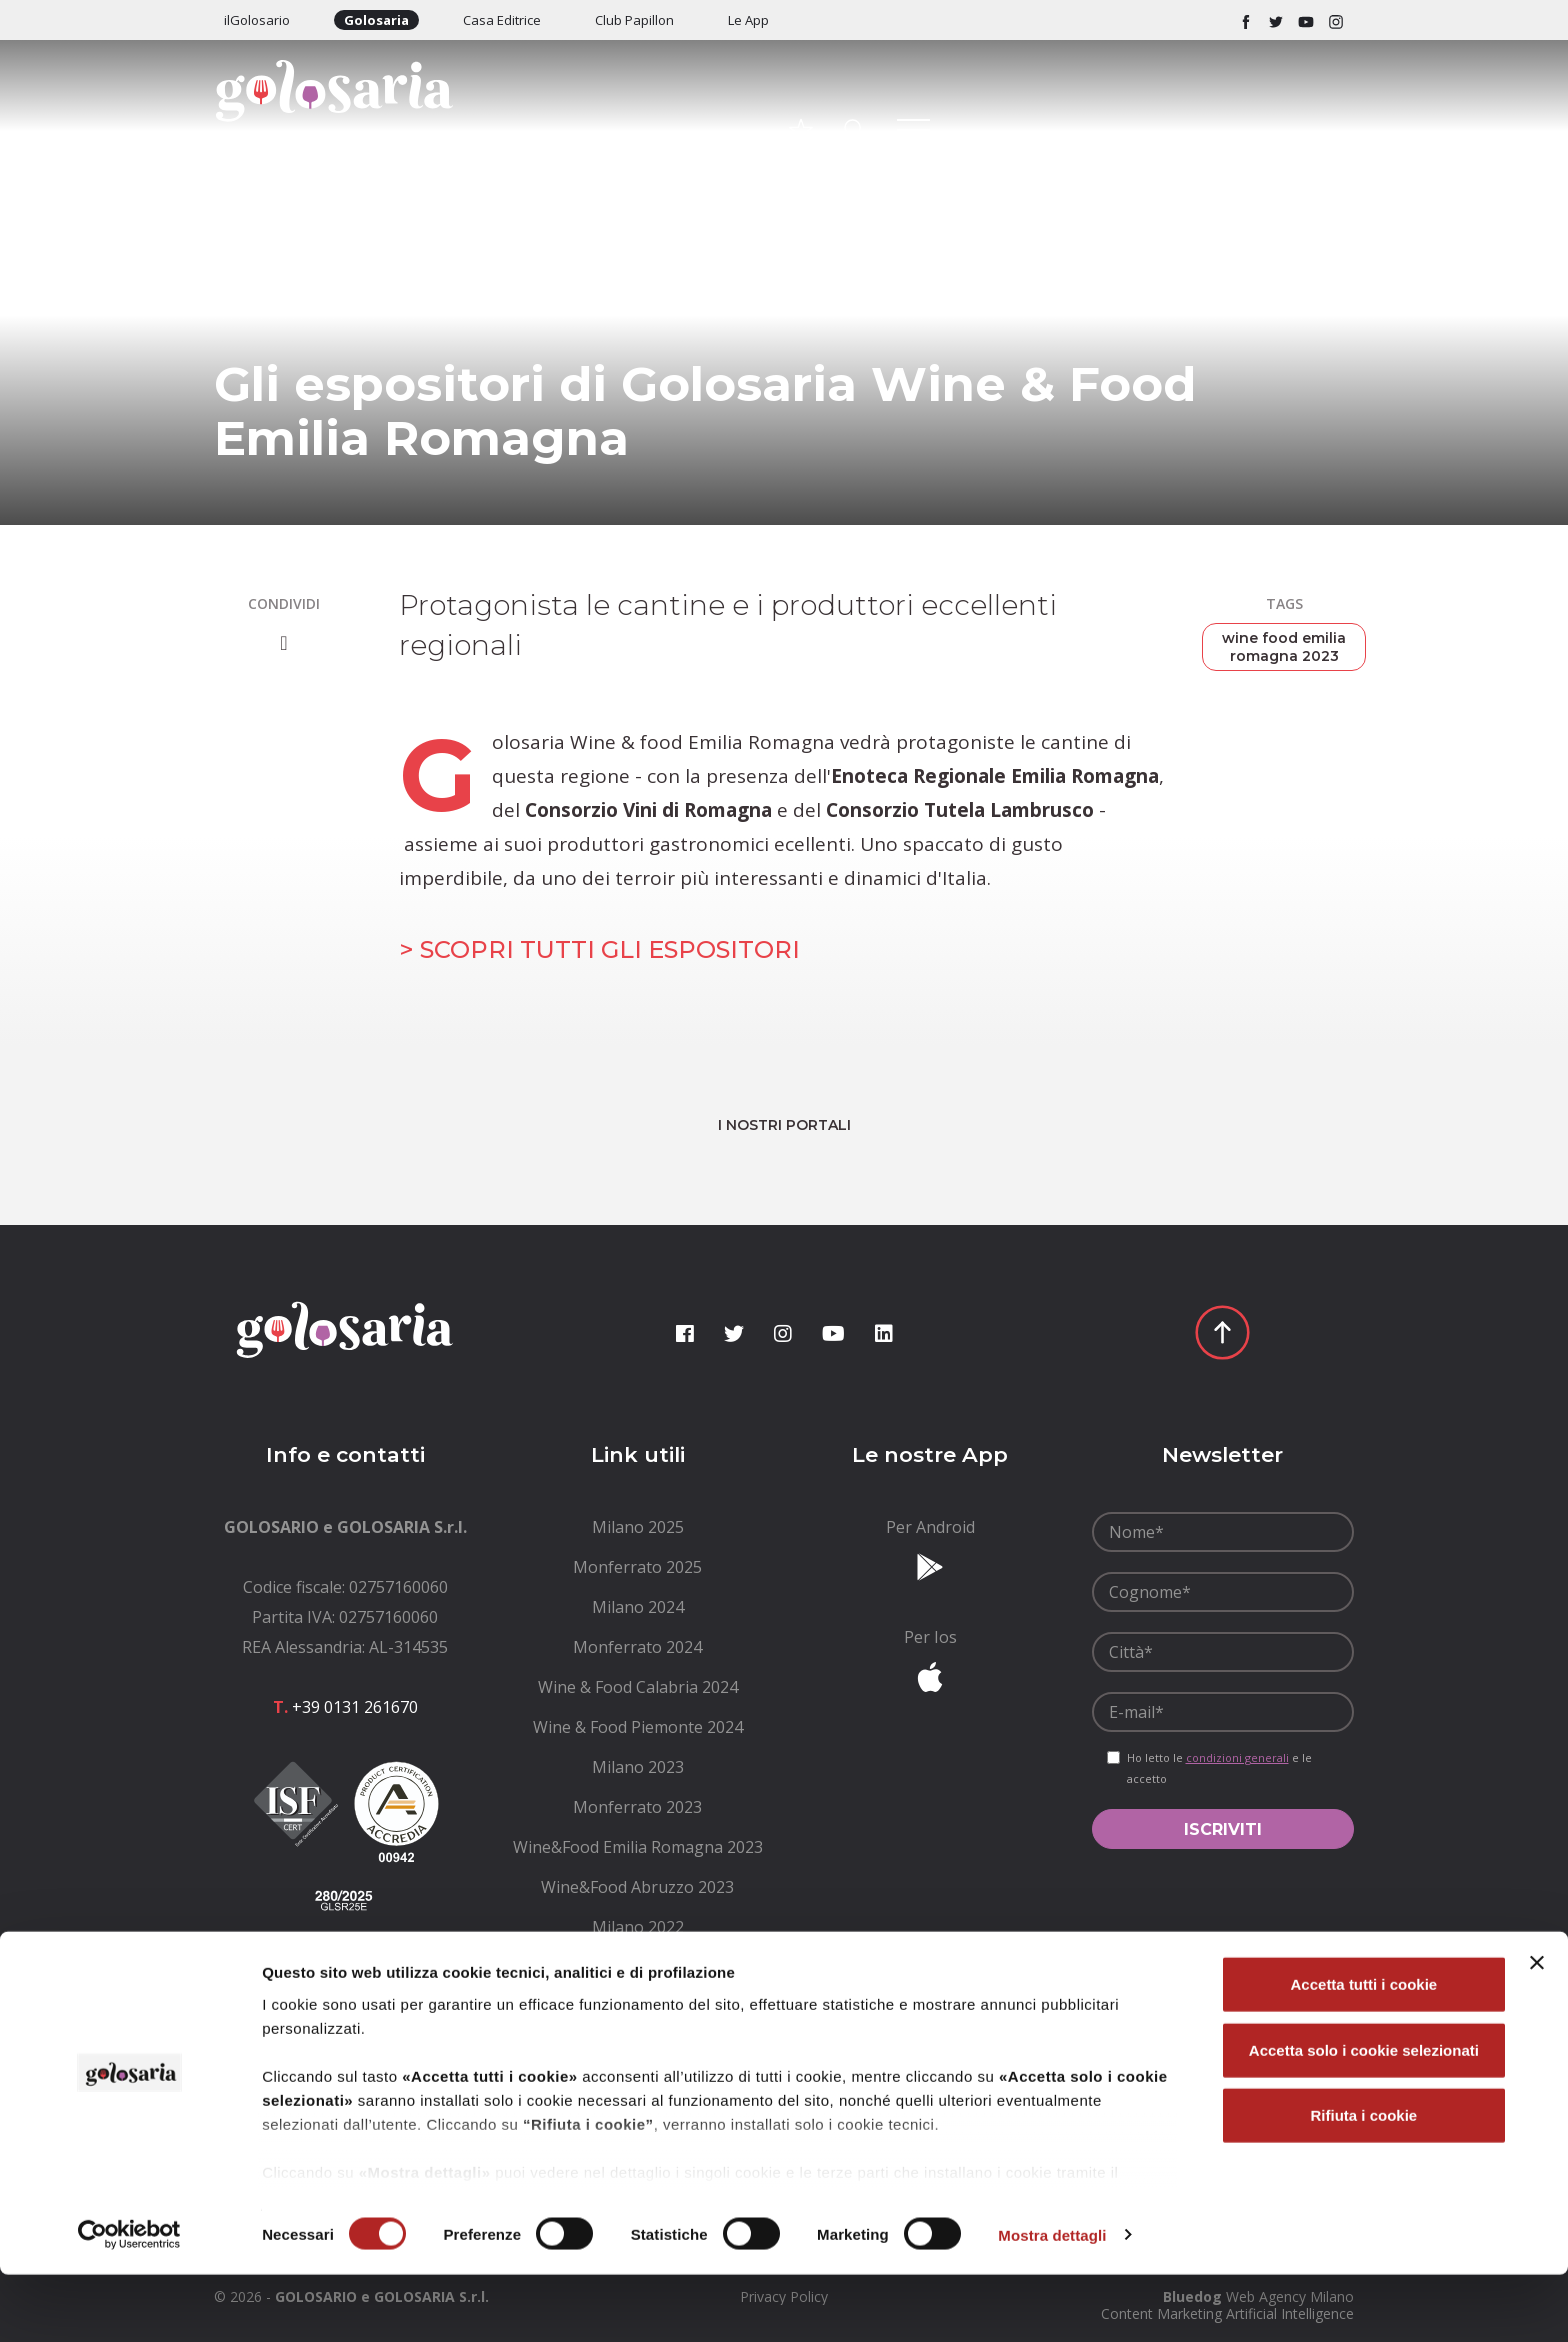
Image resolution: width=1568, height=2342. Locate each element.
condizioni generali (1237, 1757)
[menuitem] (638, 1527)
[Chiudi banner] (1537, 2031)
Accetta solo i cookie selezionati (1364, 2117)
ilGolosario (257, 20)
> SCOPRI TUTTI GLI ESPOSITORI (599, 949)
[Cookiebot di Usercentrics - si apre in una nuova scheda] (129, 2303)
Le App (748, 20)
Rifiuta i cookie (1364, 2183)
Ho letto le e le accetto (1219, 1768)
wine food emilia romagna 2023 (1284, 647)
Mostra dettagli (1052, 2302)
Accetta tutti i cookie (1364, 2052)
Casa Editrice (502, 20)
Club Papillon (634, 20)
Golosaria (376, 20)
